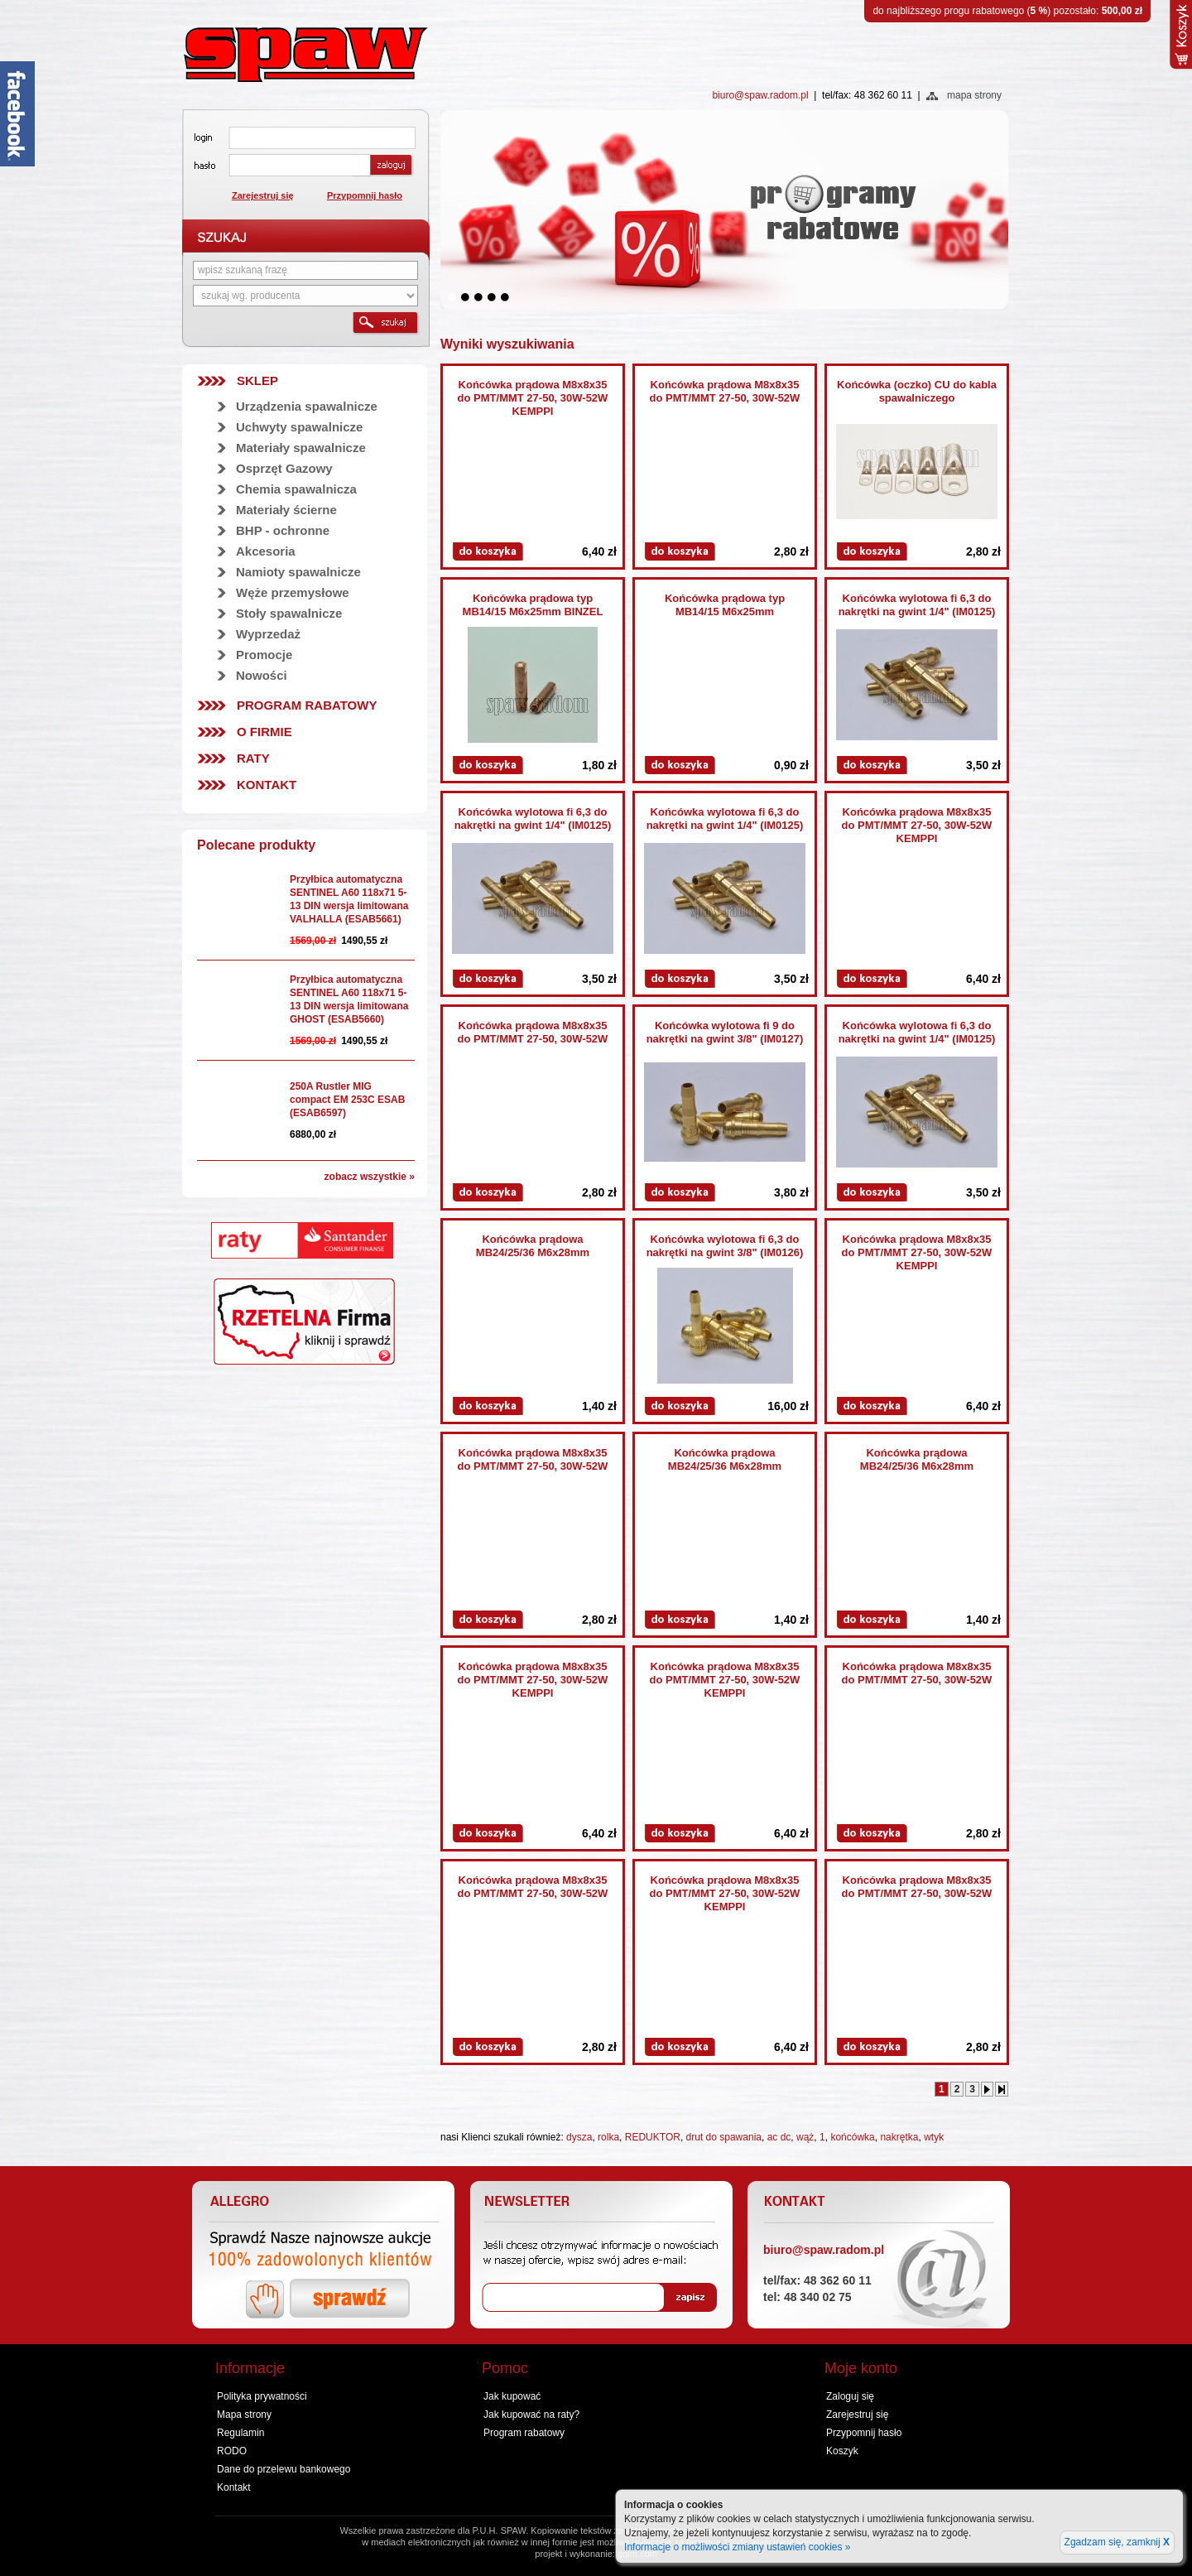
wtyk (934, 2137)
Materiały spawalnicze (301, 448)
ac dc (779, 2137)
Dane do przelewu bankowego (283, 2469)
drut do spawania (724, 2137)
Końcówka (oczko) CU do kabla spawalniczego (917, 391)
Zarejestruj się (263, 195)
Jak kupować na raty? (531, 2414)
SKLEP (257, 380)
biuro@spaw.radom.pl (760, 95)
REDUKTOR (652, 2137)
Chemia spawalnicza (296, 489)
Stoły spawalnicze (289, 613)
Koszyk (842, 2451)
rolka (608, 2137)
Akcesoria (266, 551)
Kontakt (266, 785)
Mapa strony (244, 2414)
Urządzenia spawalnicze (306, 406)
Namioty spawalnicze (298, 572)
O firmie (264, 732)
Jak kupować (512, 2396)
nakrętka (899, 2137)
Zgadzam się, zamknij (1117, 2542)
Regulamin (240, 2433)
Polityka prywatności (262, 2396)
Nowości (261, 675)
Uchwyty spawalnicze (299, 427)
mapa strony (974, 95)
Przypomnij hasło (364, 195)
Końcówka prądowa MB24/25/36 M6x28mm (532, 1246)
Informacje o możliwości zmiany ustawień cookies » (737, 2547)
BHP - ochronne (282, 530)
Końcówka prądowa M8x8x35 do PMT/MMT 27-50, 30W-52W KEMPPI (533, 397)
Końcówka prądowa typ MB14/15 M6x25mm (725, 605)
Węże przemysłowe (292, 592)
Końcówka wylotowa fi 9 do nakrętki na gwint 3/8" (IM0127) (725, 1032)
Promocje (264, 655)
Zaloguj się (850, 2396)
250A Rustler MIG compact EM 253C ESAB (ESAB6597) (347, 1100)
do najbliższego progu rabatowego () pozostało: (1007, 11)
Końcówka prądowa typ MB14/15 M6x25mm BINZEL (533, 605)
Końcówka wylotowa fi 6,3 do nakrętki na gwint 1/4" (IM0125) (917, 605)
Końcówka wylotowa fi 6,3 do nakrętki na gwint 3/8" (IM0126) (725, 1246)
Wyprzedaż (268, 634)
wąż (805, 2137)
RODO (232, 2451)
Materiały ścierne (286, 510)
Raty (253, 758)
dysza (579, 2137)
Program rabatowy (307, 705)
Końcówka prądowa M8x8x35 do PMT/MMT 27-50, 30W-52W (725, 391)
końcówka (852, 2137)
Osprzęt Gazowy (284, 468)
